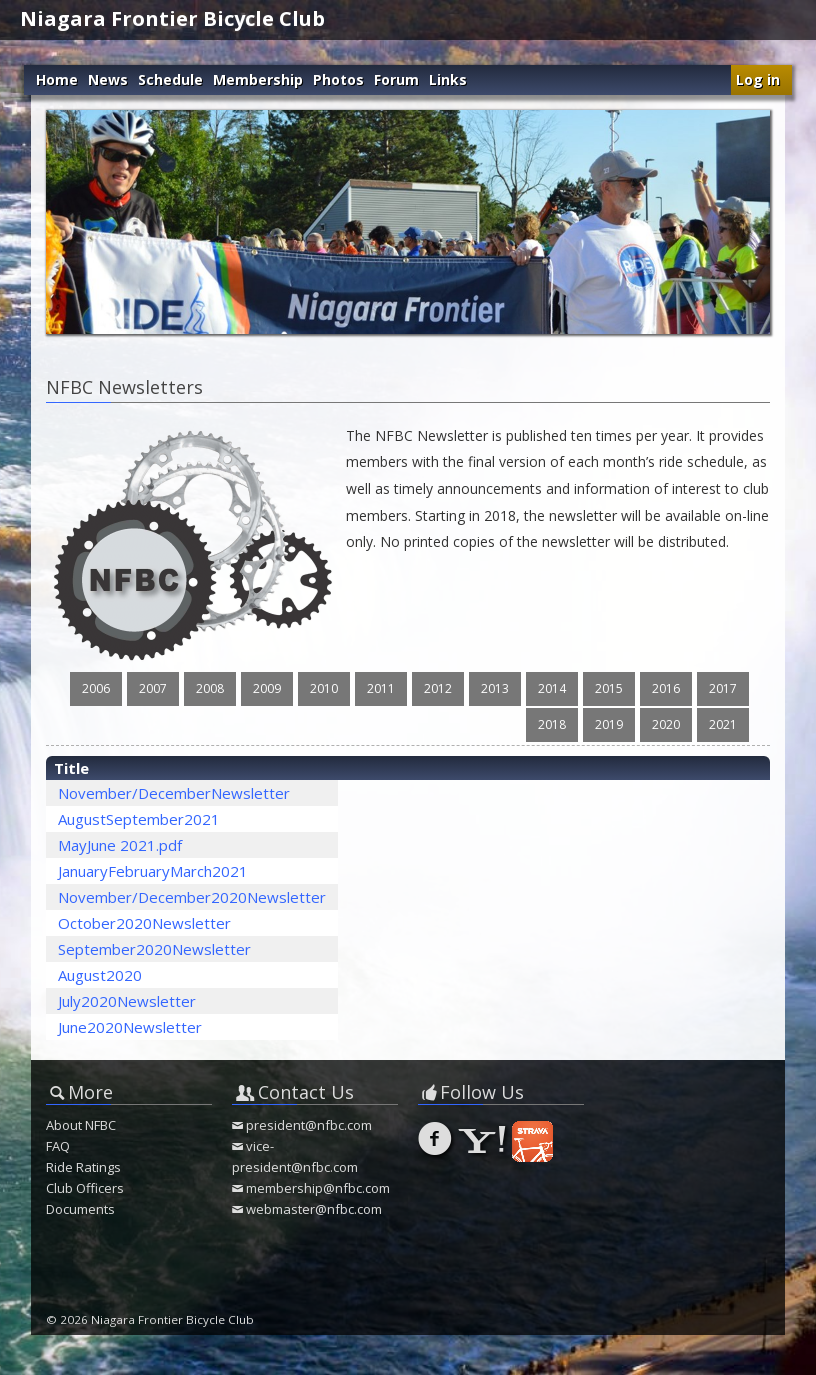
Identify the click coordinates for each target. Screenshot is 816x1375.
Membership (258, 79)
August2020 (100, 975)
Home (57, 79)
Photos (338, 79)
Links (448, 79)
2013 (495, 688)
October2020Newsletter (144, 923)
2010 (324, 688)
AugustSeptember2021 (139, 819)
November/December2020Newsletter (192, 897)
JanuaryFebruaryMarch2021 (153, 871)
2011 (381, 688)
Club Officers (85, 1188)
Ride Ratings (83, 1167)
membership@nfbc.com (318, 1188)
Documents (80, 1209)
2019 (609, 724)
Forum (396, 79)
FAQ (58, 1146)
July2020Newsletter (127, 1001)
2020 (666, 724)
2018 (552, 724)
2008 (210, 688)
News (108, 79)
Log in (758, 79)
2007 (153, 688)
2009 (267, 688)
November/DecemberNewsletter (174, 793)
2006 (96, 688)
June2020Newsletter (130, 1027)
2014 (552, 688)
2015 (609, 688)
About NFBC (81, 1125)
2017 (723, 688)
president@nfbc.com (309, 1125)
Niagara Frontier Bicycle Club (172, 18)
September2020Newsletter (154, 949)
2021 (723, 724)
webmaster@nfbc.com (314, 1209)
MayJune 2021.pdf (120, 845)
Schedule (170, 79)
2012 (438, 688)
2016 (666, 688)
